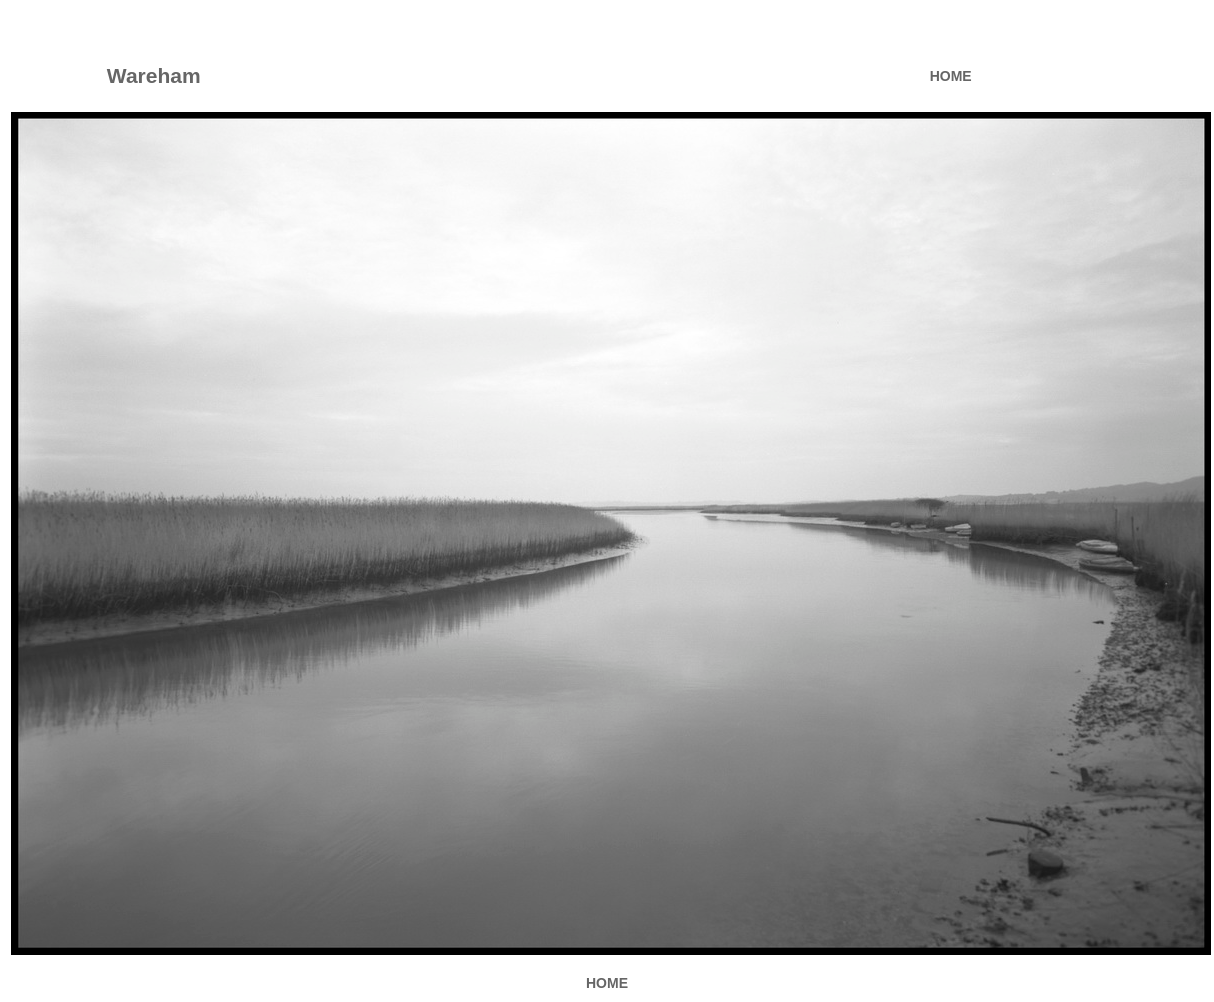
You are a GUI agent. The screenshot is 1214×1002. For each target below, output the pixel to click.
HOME (951, 76)
